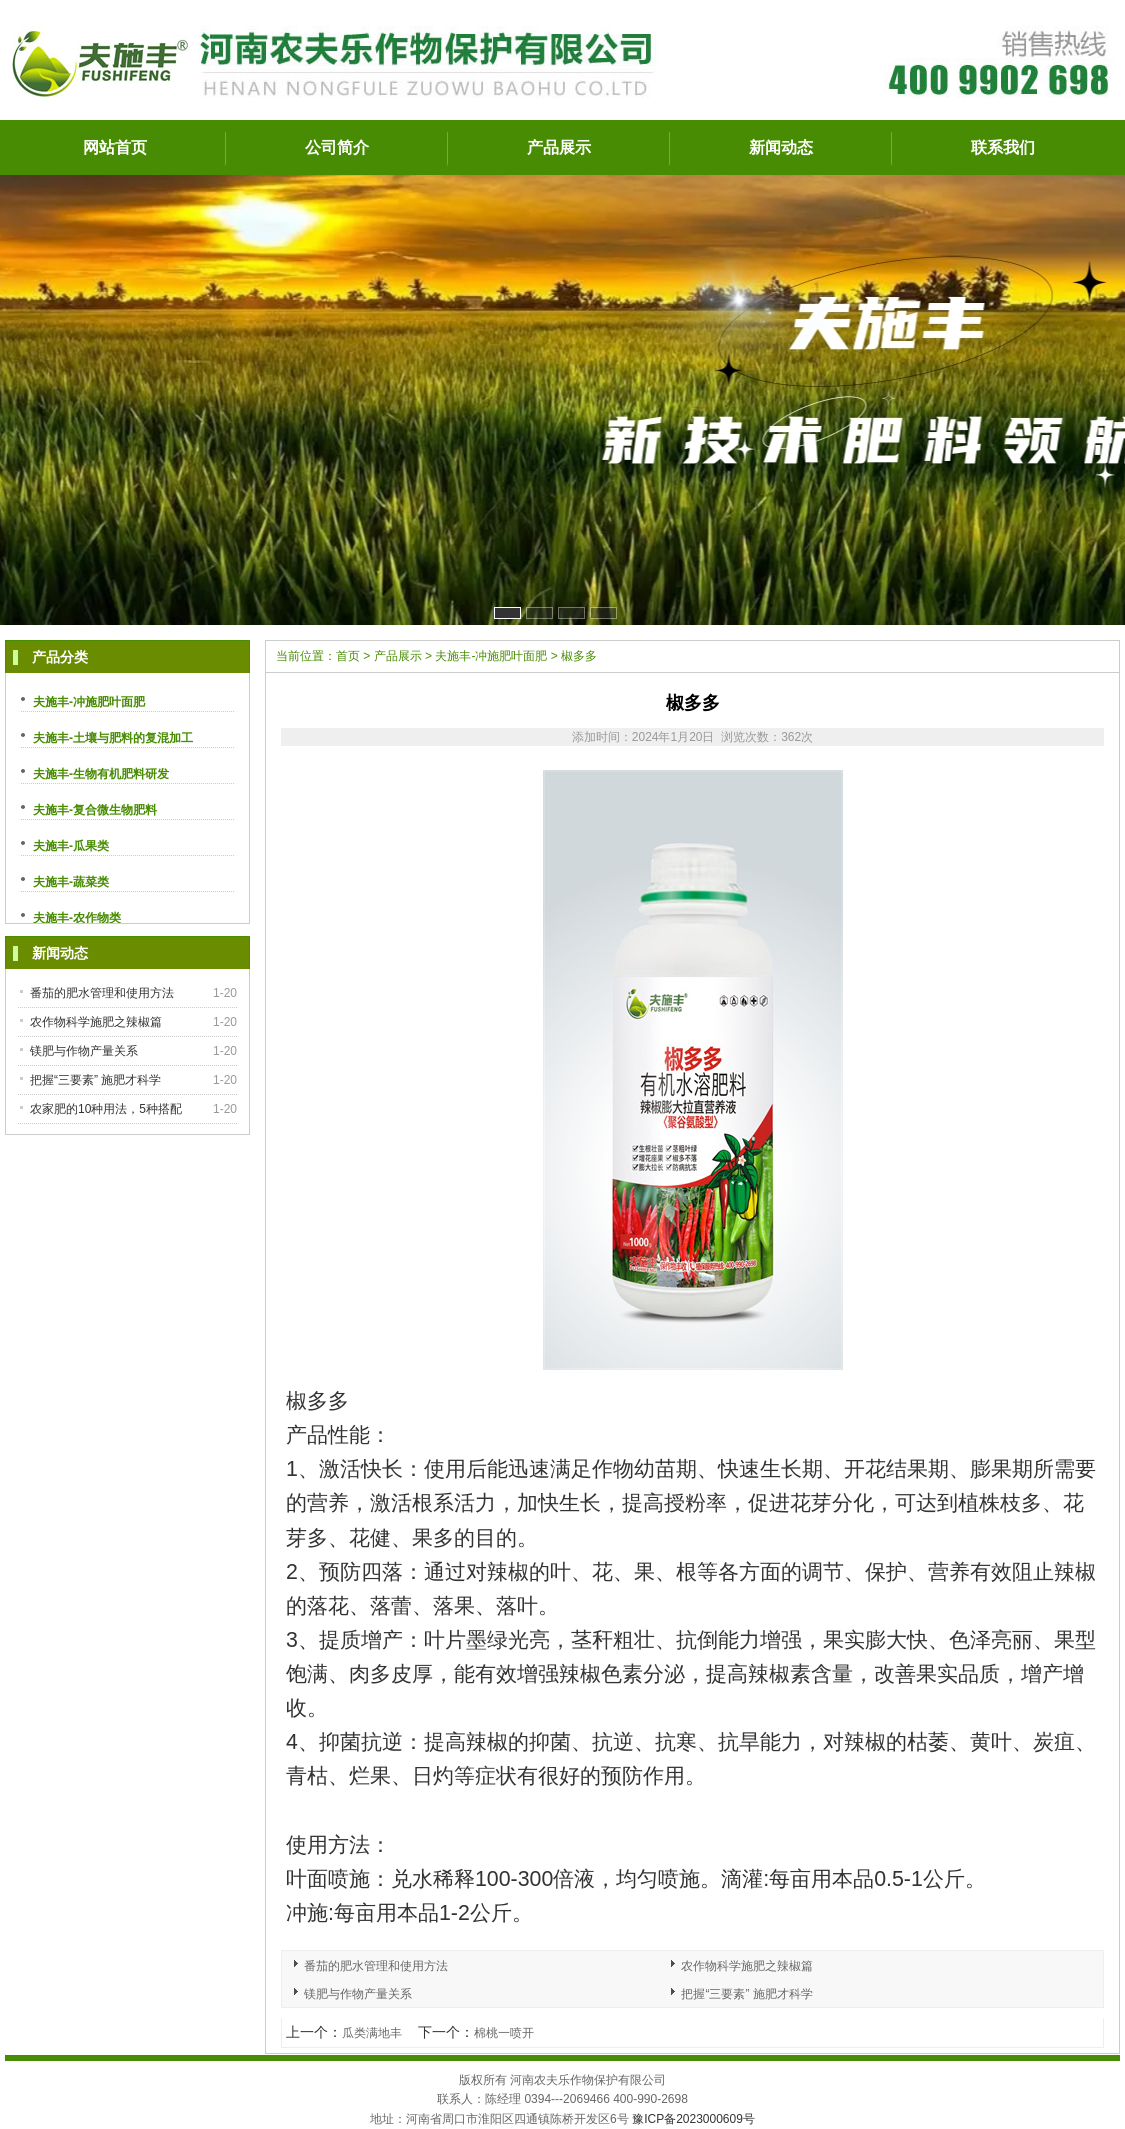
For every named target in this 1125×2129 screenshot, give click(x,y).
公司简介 (337, 147)
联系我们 (1003, 147)
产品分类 (60, 657)
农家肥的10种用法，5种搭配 (106, 1109)
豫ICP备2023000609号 (693, 2119)
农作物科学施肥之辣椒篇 (96, 1022)
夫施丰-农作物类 (77, 918)
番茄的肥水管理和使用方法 (102, 993)
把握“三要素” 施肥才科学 (95, 1080)
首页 (348, 656)
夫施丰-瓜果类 (71, 846)
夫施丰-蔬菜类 (71, 882)
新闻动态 (781, 147)
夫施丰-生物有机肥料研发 (101, 774)
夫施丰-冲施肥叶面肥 (89, 702)
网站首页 (115, 147)
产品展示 (559, 147)
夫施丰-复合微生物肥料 (95, 810)
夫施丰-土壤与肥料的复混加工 (113, 738)
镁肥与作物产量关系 (84, 1051)
